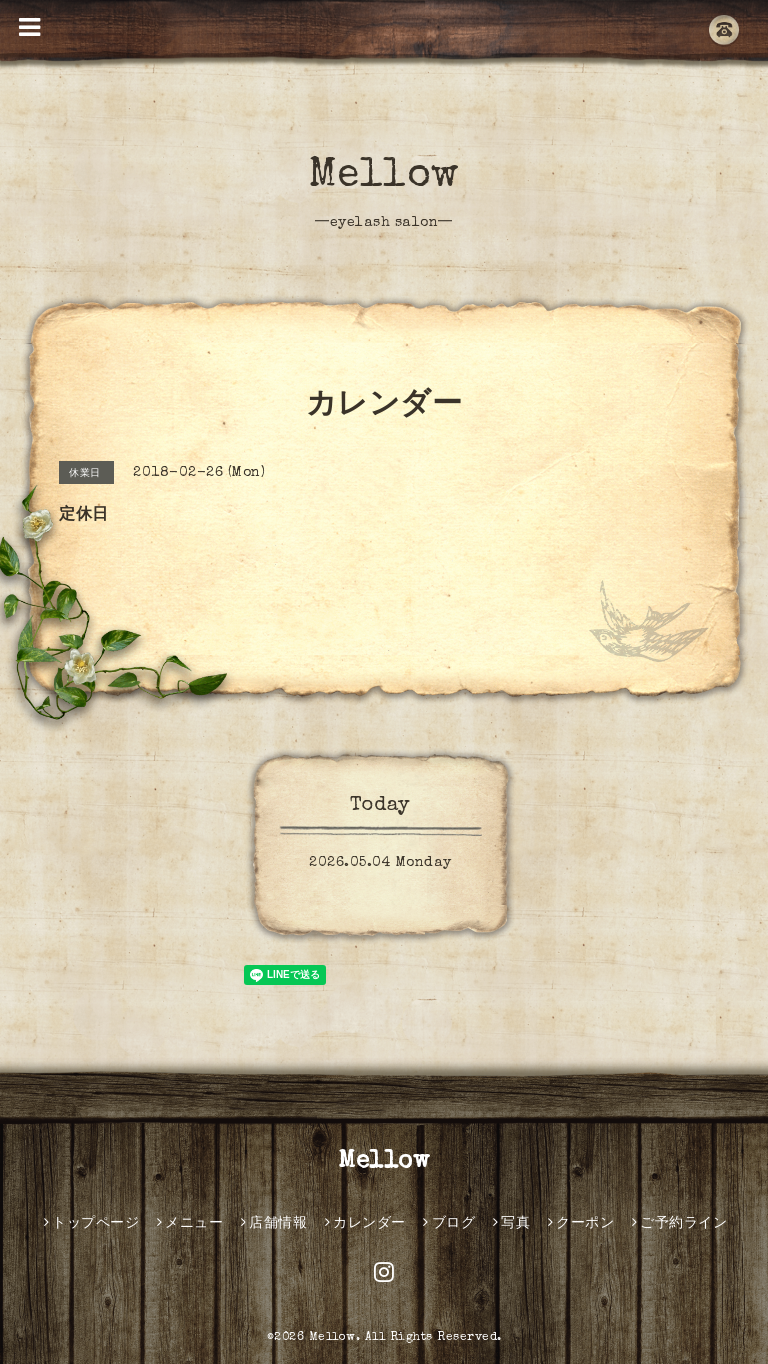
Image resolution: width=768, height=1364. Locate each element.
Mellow (384, 177)
